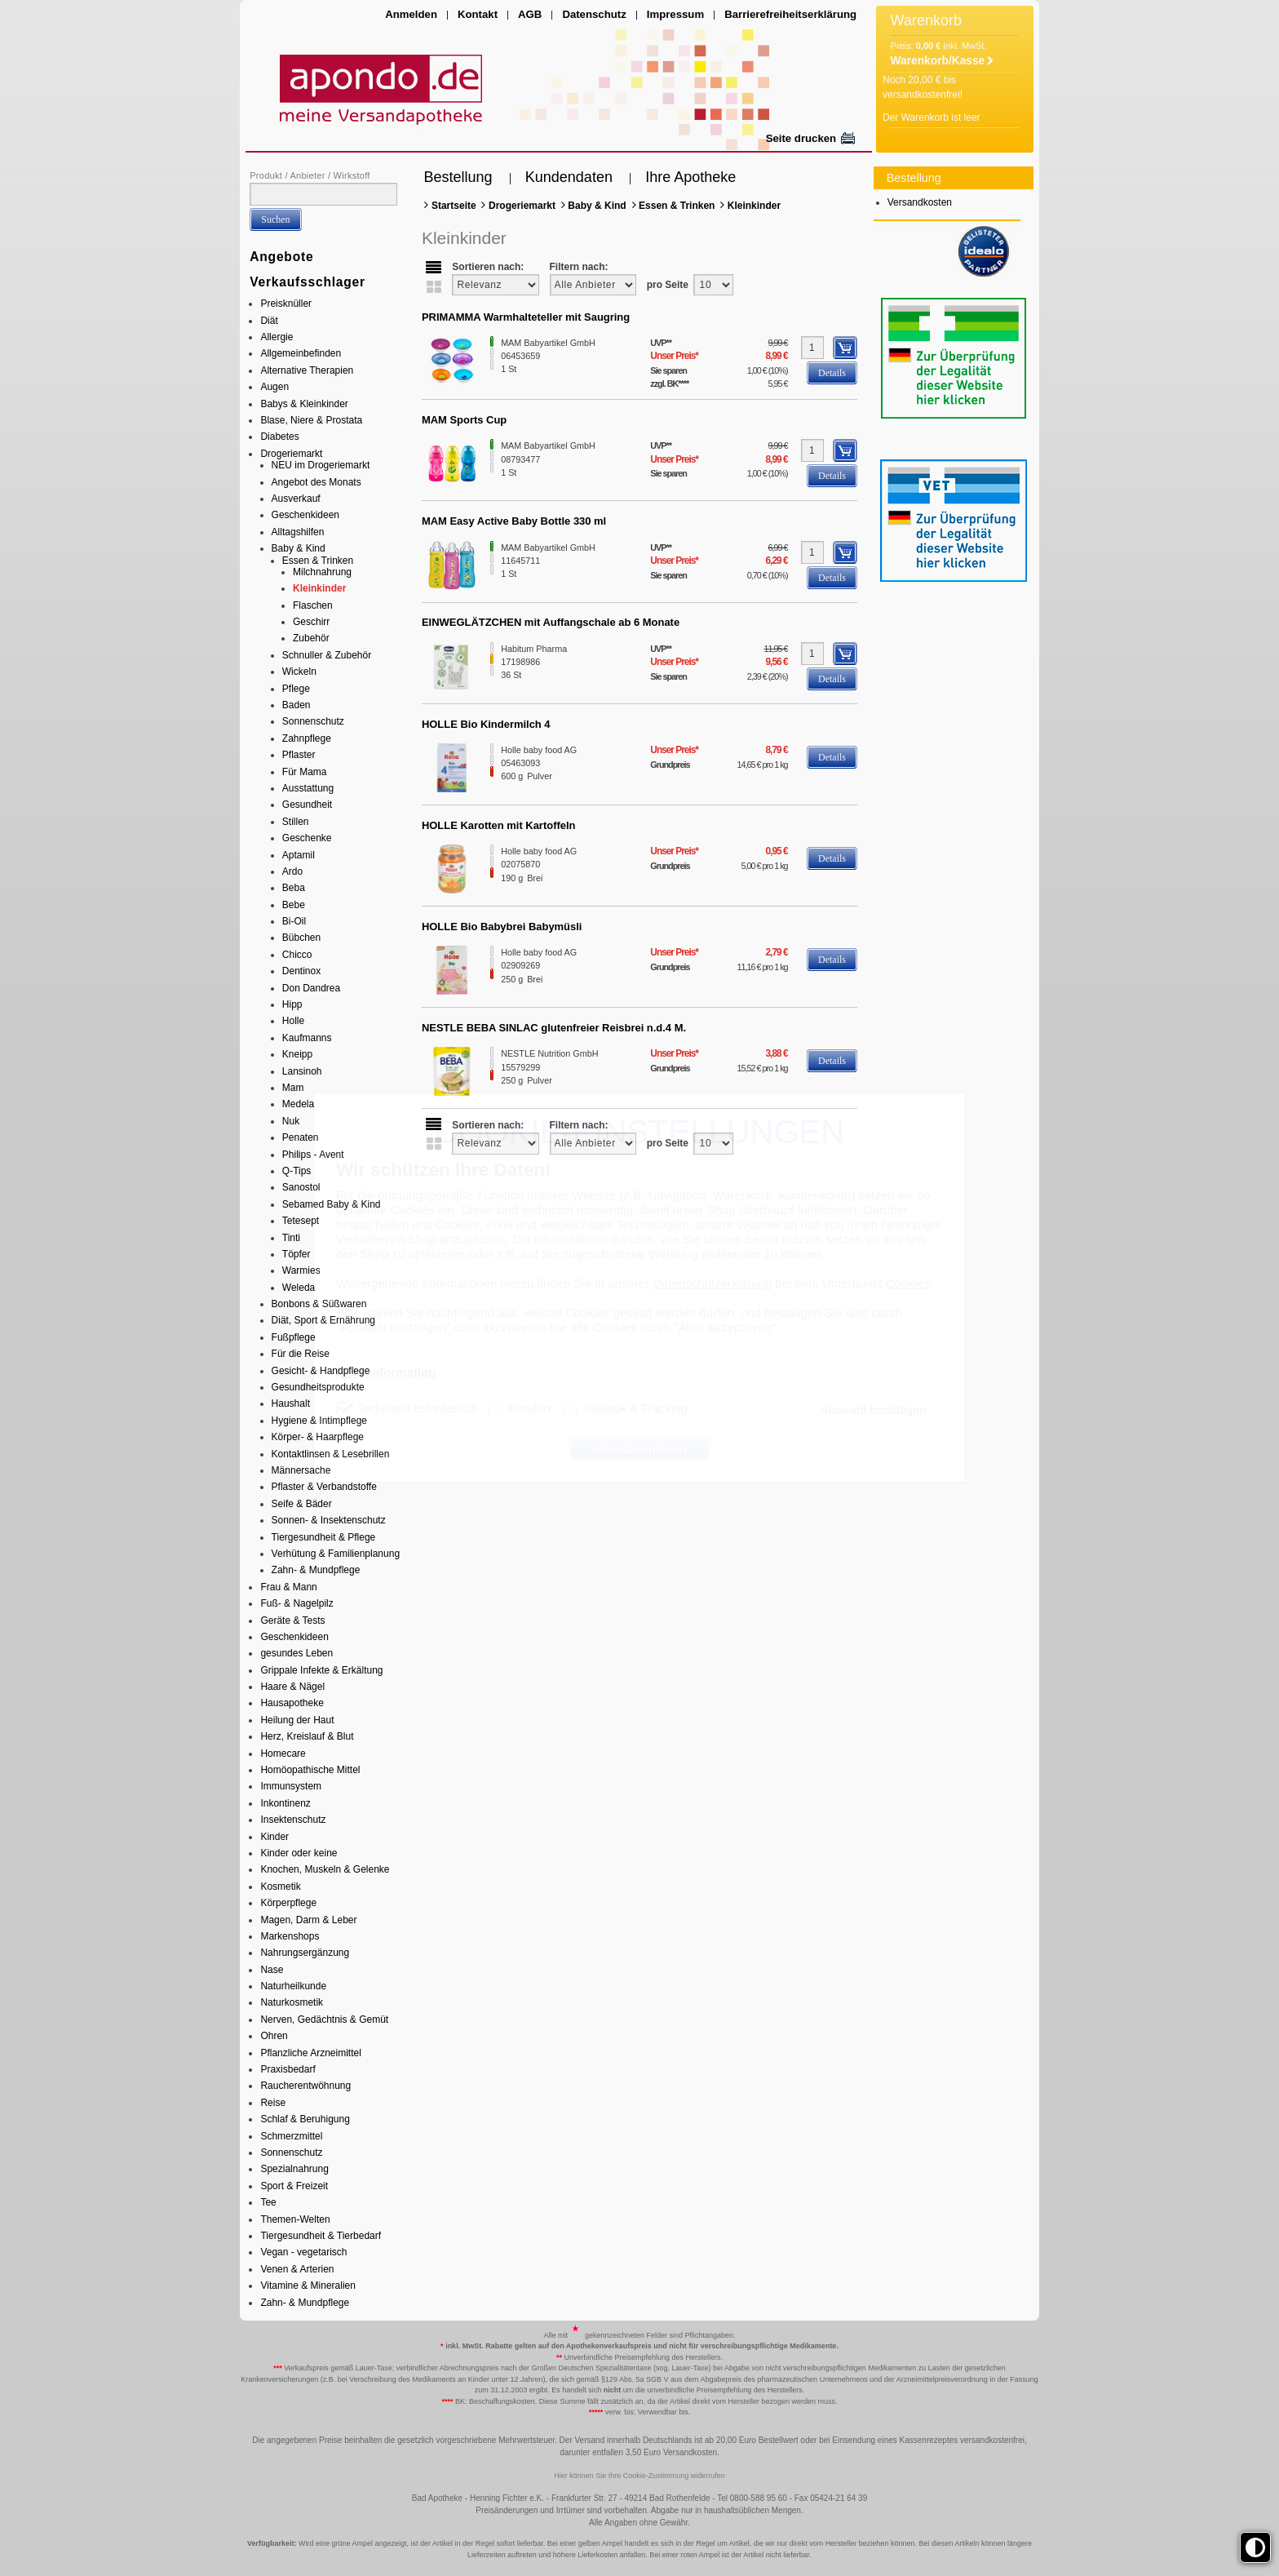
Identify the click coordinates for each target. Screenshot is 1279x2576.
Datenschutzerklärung (712, 1283)
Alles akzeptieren (639, 1449)
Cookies (907, 1283)
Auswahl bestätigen (873, 1410)
